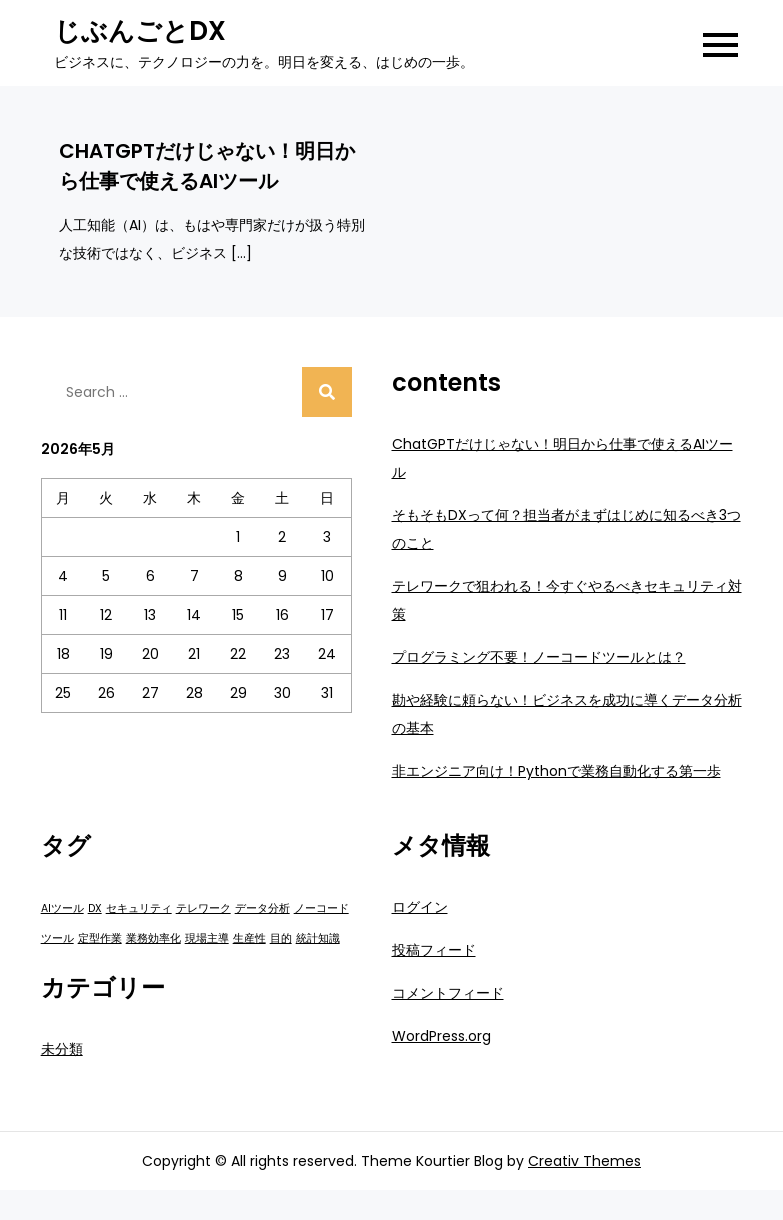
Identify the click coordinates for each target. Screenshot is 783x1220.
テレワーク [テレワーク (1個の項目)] (203, 908)
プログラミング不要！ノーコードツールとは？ (539, 657)
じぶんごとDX (140, 31)
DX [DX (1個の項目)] (95, 908)
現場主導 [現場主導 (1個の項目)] (207, 938)
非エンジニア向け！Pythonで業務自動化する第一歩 (556, 771)
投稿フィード (434, 950)
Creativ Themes (584, 1161)
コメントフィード (448, 993)
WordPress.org (441, 1036)
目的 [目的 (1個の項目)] (281, 938)
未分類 (62, 1049)
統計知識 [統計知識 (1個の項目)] (318, 938)
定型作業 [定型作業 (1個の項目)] (100, 938)
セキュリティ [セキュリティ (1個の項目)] (139, 908)
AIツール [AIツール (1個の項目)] (62, 908)
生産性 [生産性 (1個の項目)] (249, 938)
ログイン (420, 907)
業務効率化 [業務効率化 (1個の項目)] (153, 938)
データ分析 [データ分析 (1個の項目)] (262, 908)
